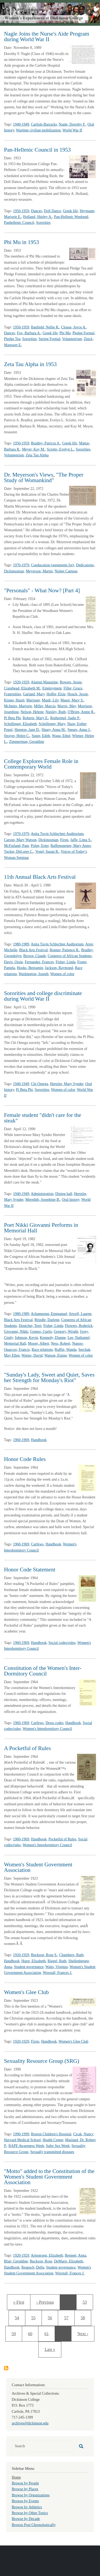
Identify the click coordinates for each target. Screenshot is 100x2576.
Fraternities (12, 694)
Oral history (70, 1200)
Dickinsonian (14, 571)
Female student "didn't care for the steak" (42, 1118)
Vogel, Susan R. (47, 852)
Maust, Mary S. (72, 700)
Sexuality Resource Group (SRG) (41, 2061)
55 (35, 2317)
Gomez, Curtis (41, 1332)
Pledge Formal (83, 333)
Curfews (37, 1544)
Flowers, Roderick (79, 1326)
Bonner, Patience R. (64, 950)
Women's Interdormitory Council (47, 1729)
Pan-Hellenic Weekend (71, 217)
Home (16, 2477)
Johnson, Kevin (26, 1338)
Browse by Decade (26, 2519)
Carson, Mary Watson (20, 840)
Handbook (38, 1440)
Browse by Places (25, 2489)
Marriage (33, 700)
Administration (42, 1194)
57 (69, 2317)
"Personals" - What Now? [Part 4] (42, 590)
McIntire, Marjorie (18, 706)
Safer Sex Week (58, 2146)
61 (48, 2333)
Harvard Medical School (22, 2140)
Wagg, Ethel (61, 736)
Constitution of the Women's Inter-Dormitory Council (43, 1671)
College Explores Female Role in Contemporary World (41, 764)
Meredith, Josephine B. (42, 1200)
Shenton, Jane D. (27, 730)
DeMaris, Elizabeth (68, 2261)
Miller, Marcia (44, 706)
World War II (72, 130)
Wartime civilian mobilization (38, 130)
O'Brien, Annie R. (81, 712)
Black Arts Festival (33, 950)
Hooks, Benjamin (30, 968)
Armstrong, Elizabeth (47, 2255)
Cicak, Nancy (83, 2134)
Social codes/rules (62, 1643)
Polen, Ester (40, 846)
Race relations (42, 1350)
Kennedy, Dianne (53, 1338)
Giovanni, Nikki (16, 1332)
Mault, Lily (50, 700)
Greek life (70, 211)
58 (85, 2317)
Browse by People (25, 2483)
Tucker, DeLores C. (18, 852)
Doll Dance (52, 211)
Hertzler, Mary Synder (66, 1084)
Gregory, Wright (66, 1332)
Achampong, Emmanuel (49, 1314)
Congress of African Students (69, 956)
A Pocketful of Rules (27, 1748)
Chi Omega (39, 1084)
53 (86, 2301)
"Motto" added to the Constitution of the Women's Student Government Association (49, 2176)
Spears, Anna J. (78, 730)
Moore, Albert (38, 1343)
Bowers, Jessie (71, 682)
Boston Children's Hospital (51, 2134)
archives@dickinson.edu (30, 2423)
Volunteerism (72, 339)
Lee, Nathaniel (79, 1338)
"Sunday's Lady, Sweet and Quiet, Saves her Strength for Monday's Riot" (49, 1377)
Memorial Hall (15, 1343)
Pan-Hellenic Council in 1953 (37, 150)
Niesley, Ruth (56, 712)
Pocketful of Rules (62, 1839)
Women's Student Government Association (38, 1867)
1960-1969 (21, 1440)
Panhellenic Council (19, 223)
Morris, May (66, 706)
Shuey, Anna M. (54, 730)
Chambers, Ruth (71, 1955)
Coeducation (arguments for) (52, 565)
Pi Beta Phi (12, 718)
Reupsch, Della (32, 2267)
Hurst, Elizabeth (33, 1961)
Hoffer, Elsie (56, 694)
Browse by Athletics (27, 2507)
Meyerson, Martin (39, 571)
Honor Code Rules (25, 1459)
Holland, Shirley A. (37, 217)
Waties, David (31, 1355)
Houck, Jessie (77, 694)
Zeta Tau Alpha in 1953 (30, 364)
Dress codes (54, 1723)
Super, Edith (41, 736)
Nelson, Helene (32, 712)
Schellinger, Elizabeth (20, 724)
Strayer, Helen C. (17, 736)
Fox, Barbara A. (29, 333)
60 (32, 2333)
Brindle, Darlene (46, 1320)
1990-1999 (21, 2134)
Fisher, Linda (65, 962)
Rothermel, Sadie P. (64, 718)
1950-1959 (21, 211)
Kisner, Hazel (14, 700)
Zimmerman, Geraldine (26, 742)
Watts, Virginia (56, 1967)
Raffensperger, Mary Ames (70, 846)
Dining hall (63, 1194)
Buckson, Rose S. (44, 1955)
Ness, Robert (60, 1343)
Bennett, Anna (75, 2255)
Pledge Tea (12, 339)
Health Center (53, 2140)
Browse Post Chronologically (34, 2525)
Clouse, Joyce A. (73, 327)
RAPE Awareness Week (26, 2146)
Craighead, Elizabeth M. (22, 688)
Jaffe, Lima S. (80, 840)
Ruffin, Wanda (66, 1350)
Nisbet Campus (66, 571)
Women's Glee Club (26, 1992)
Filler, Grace (72, 688)
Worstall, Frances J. (57, 1973)
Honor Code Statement (29, 1569)
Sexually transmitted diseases (52, 2152)
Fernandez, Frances (39, 962)
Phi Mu (65, 333)
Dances (36, 211)
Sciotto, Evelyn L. (60, 449)
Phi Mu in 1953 (21, 242)
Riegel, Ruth (56, 1961)
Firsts (64, 840)
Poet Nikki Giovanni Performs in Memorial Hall (41, 1228)
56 (51, 2317)
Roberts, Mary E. (35, 718)
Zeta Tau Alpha (37, 455)
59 (15, 2333)
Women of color (62, 974)
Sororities (43, 223)
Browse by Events (25, 2501)
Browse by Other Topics (30, 2513)
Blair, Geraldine (16, 2261)
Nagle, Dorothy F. (72, 124)
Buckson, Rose (41, 2261)
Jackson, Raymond (59, 968)
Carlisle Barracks (44, 124)
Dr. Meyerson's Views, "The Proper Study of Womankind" (43, 477)
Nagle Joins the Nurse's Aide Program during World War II (46, 36)
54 (18, 2317)
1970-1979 (21, 565)
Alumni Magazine (44, 682)
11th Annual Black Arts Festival (40, 877)
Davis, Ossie (13, 962)
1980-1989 (21, 944)
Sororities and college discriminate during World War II (43, 996)
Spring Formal (49, 339)
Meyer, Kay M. (33, 449)
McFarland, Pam (16, 846)
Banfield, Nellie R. (45, 327)
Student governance (28, 1967)
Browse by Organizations (31, 2495)
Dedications (85, 565)
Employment (52, 688)
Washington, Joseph (34, 974)
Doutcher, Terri (30, 1326)
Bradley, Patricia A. (45, 443)
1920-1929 (21, 682)
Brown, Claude (34, 956)
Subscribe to (6, 2368)
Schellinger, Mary (52, 724)
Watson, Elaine (55, 1355)
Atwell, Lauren (80, 1314)
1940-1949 (21, 124)
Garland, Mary (34, 694)
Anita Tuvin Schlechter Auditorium (57, 834)
